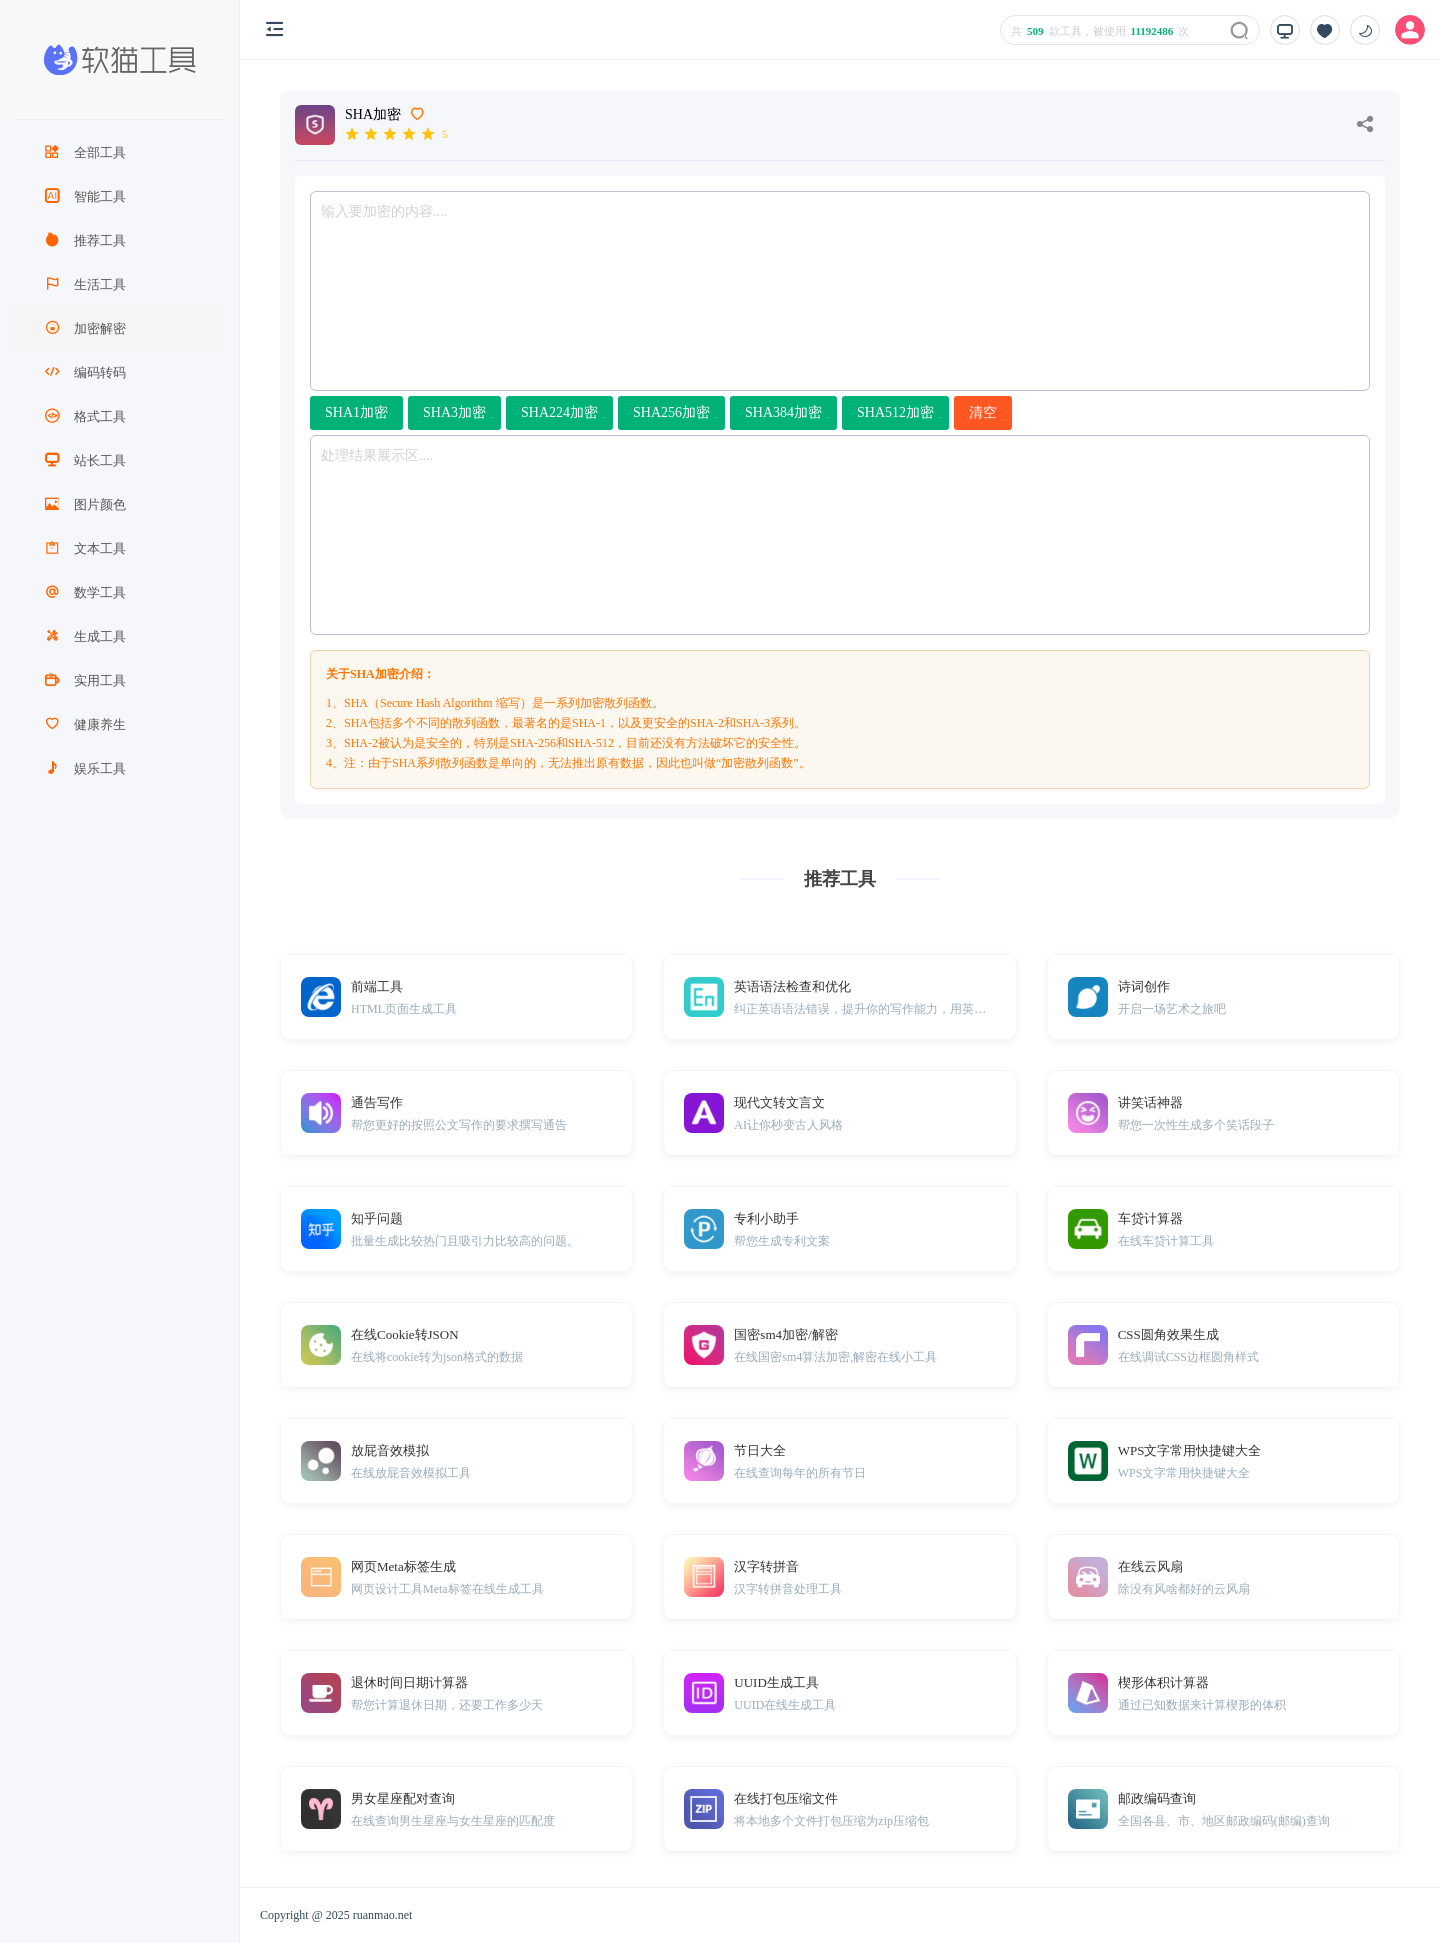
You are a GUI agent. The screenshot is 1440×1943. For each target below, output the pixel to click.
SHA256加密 (671, 412)
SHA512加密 (895, 412)
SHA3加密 (454, 412)
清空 (983, 412)
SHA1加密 (356, 412)
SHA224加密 (559, 412)
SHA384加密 (783, 412)
